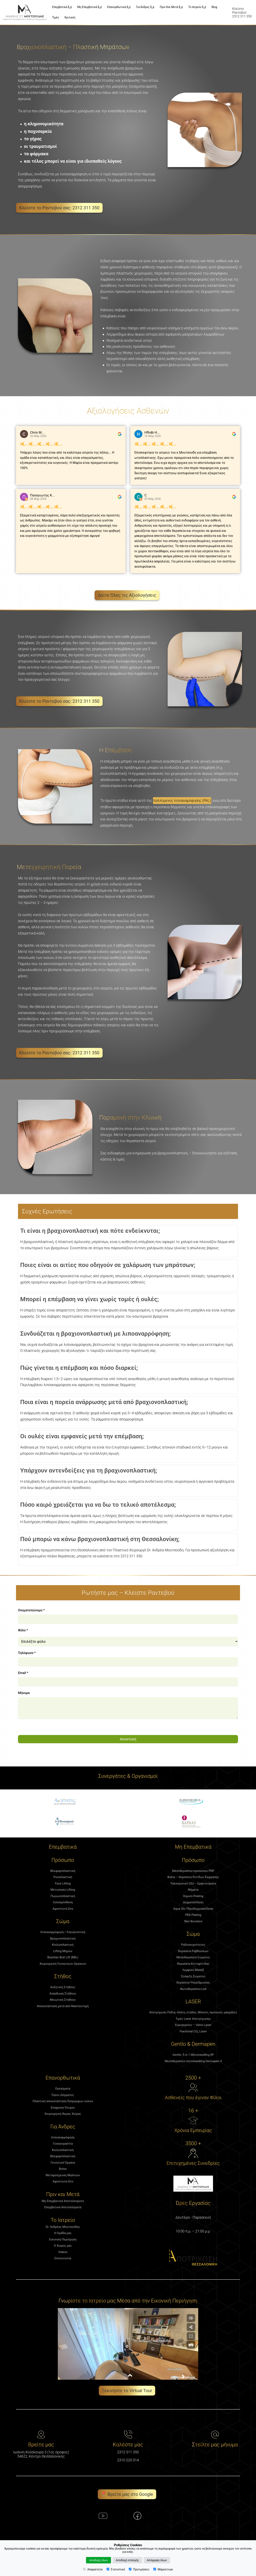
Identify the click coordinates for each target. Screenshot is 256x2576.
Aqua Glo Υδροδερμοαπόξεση (193, 1908)
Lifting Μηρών (62, 1951)
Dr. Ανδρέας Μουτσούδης (63, 2227)
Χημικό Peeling (193, 1896)
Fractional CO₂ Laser (193, 2031)
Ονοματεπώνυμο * (31, 1610)
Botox (63, 2169)
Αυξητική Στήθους (62, 1987)
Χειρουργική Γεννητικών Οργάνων (63, 1964)
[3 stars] (41, 444)
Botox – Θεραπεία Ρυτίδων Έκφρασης (193, 1877)
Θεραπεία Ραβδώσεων (193, 1951)
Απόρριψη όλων (157, 2560)
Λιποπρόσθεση (63, 1902)
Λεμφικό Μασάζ (193, 1970)
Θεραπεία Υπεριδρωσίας (193, 1982)
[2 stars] (33, 444)
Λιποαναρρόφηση (63, 2137)
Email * (23, 1673)
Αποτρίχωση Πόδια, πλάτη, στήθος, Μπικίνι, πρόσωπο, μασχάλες (193, 2012)
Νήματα (193, 1889)
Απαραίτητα (93, 2569)
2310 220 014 (128, 2460)
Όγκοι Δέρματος (63, 2095)
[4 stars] (50, 444)
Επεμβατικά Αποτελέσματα (62, 2207)
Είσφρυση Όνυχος (63, 2107)
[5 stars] (58, 444)
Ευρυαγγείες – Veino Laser (193, 2025)
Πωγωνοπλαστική (63, 1896)
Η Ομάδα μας (63, 2233)
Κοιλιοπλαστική (63, 1945)
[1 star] (24, 444)
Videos (62, 2252)
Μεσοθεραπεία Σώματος (193, 1957)
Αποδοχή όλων (98, 2560)
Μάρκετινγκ (163, 2569)
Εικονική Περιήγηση (63, 2239)
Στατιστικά (116, 2569)
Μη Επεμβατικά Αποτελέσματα (63, 2201)
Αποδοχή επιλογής (127, 2560)
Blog (214, 7)
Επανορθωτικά (119, 7)
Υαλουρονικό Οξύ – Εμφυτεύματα (193, 1883)
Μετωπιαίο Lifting (63, 1889)
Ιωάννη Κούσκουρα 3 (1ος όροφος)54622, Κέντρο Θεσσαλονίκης (41, 2454)
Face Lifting (63, 1883)
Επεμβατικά (62, 7)
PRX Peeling (193, 1915)
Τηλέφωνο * (27, 1653)
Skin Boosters (193, 1921)
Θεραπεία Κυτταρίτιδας (193, 1964)
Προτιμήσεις (139, 2569)
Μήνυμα (24, 1693)
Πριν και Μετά (171, 7)
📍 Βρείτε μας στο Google (127, 2494)
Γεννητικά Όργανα (63, 2162)
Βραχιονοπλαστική (63, 1938)
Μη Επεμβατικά (89, 7)
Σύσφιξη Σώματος (193, 1976)
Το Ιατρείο (197, 7)
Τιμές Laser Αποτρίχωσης (193, 2019)
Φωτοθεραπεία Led (193, 1989)
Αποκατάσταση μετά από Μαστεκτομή (63, 2006)
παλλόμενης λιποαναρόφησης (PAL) (182, 800)
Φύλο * (23, 1630)
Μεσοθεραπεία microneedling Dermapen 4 (193, 2061)
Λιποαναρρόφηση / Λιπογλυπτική (62, 1932)
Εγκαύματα (62, 2088)
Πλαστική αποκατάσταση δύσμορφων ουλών (63, 2101)
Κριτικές (70, 17)
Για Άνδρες (145, 7)
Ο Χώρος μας (63, 2245)
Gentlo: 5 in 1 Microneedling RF (193, 2055)
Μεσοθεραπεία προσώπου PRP (193, 1871)
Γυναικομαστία (63, 2143)
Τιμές (55, 17)
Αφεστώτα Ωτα (62, 1908)
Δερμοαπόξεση (193, 1902)
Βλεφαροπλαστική (62, 1871)
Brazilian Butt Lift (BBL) (62, 1957)
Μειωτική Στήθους (63, 2000)
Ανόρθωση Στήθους (62, 1993)
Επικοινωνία (62, 2258)
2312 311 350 (128, 2452)
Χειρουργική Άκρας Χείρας (62, 2114)
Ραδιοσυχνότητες (193, 1945)
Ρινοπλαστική (62, 1877)
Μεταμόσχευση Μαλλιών (63, 2175)
